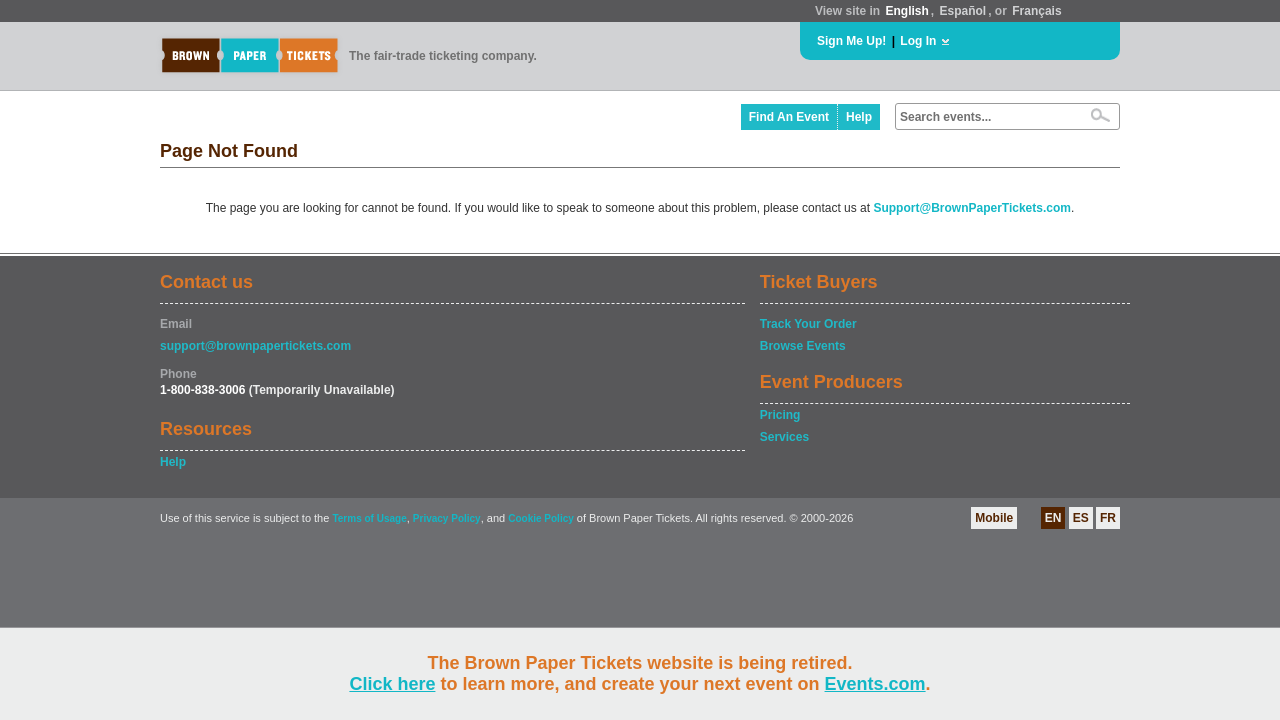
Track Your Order (808, 324)
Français (1036, 11)
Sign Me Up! (851, 41)
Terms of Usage (369, 518)
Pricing (780, 415)
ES (1081, 518)
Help (859, 117)
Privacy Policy (447, 518)
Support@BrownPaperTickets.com (972, 208)
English (906, 11)
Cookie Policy (541, 518)
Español (963, 11)
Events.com (875, 684)
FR (1108, 518)
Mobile (994, 518)
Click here (392, 684)
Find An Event (789, 117)
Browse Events (803, 346)
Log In (918, 41)
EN (1053, 518)
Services (784, 437)
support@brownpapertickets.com (255, 346)
